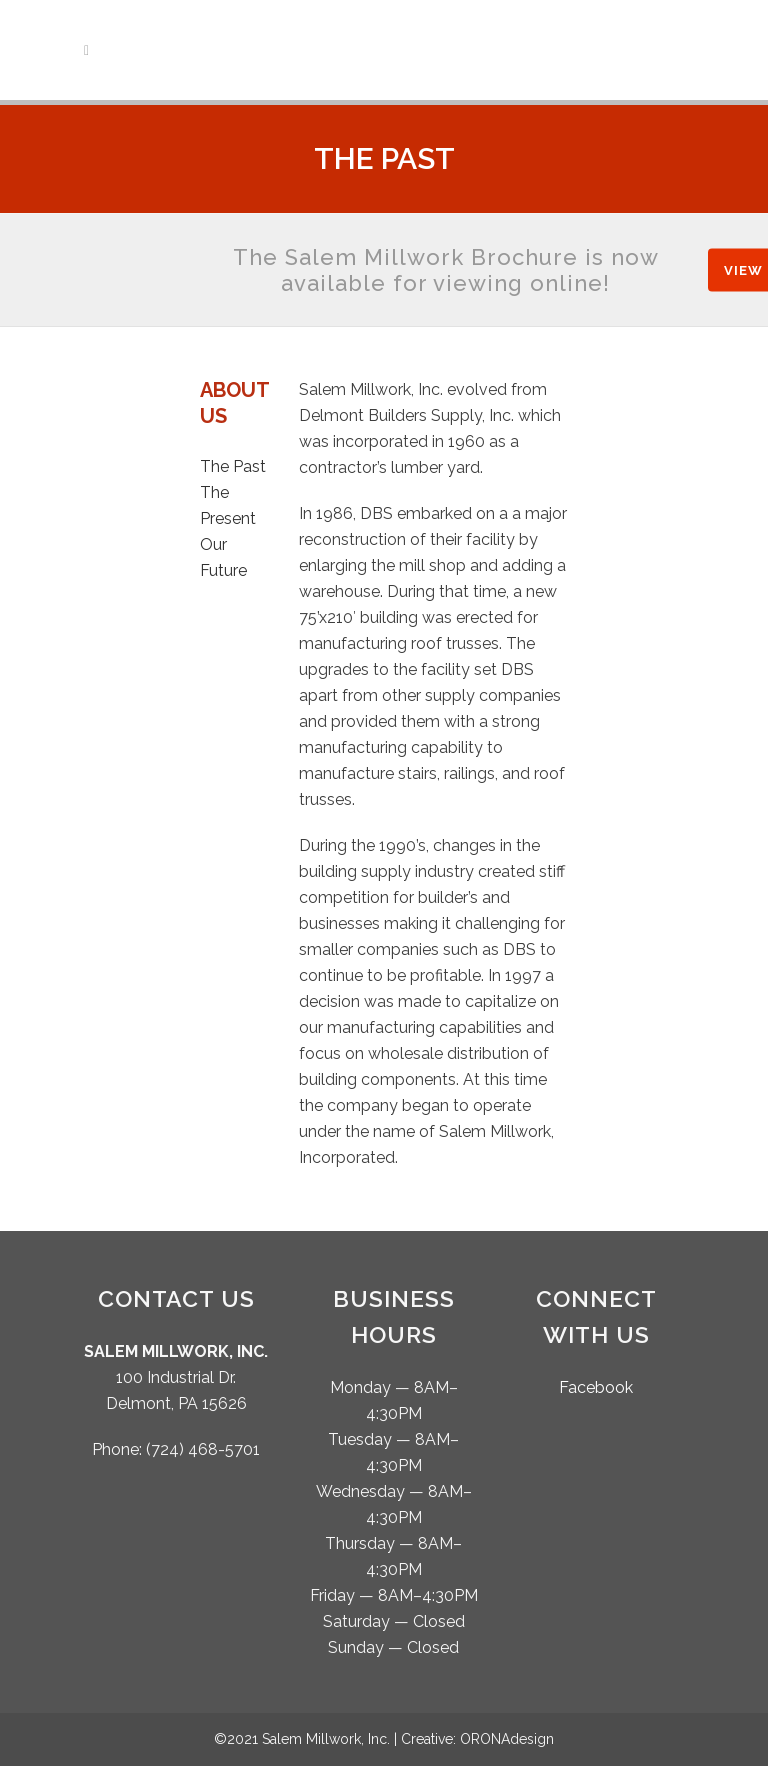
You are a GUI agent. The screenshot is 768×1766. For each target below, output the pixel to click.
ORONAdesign (507, 1739)
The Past (233, 466)
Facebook (596, 1387)
